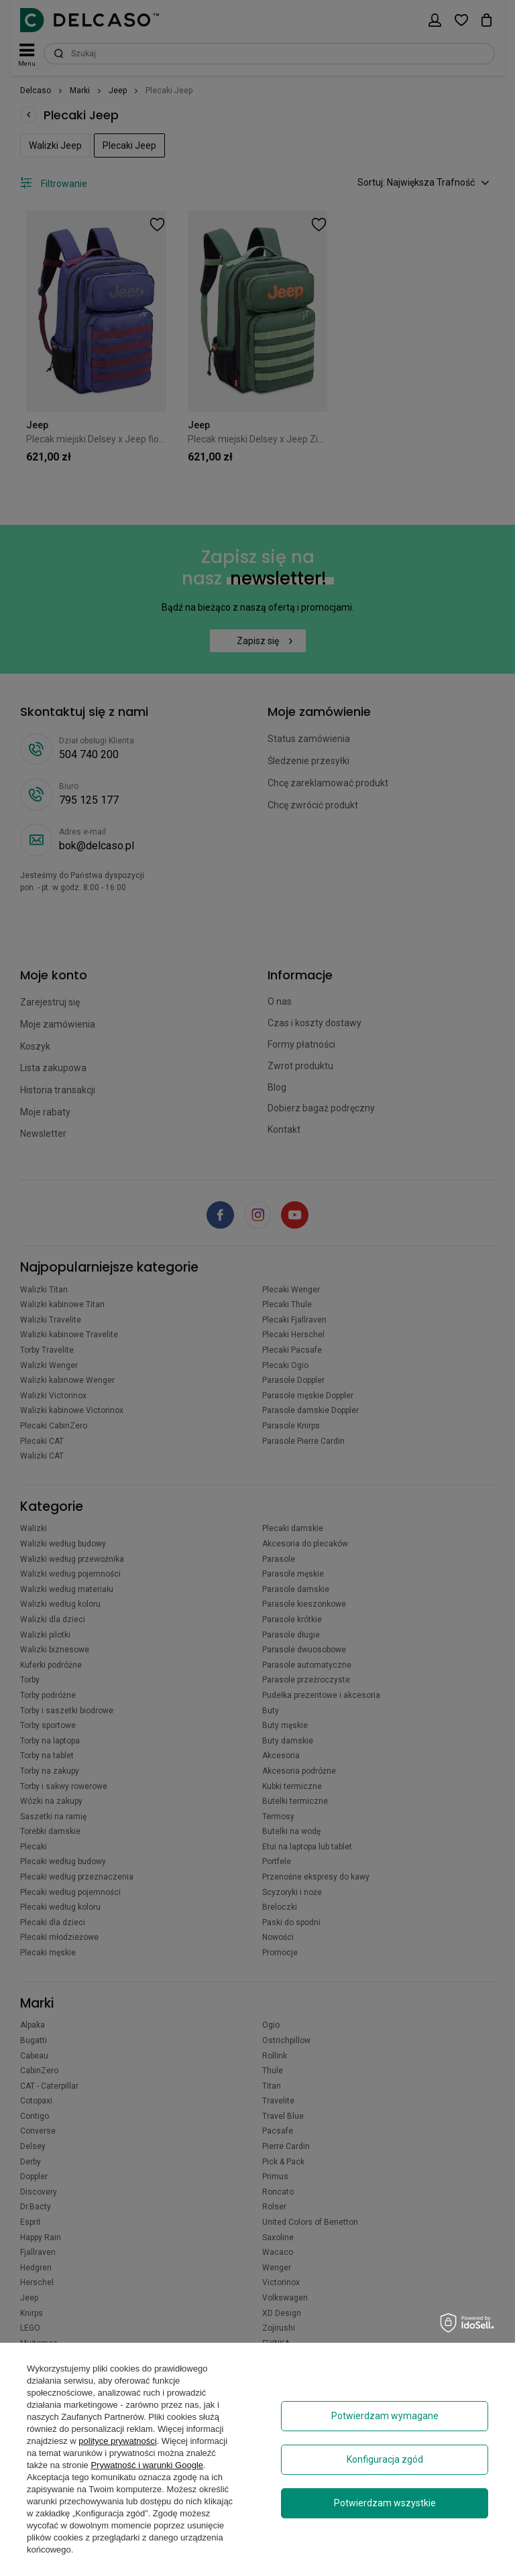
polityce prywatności (117, 2441)
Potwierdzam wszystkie (385, 2503)
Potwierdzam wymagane (385, 2415)
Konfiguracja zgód (385, 2459)
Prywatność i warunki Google (147, 2465)
